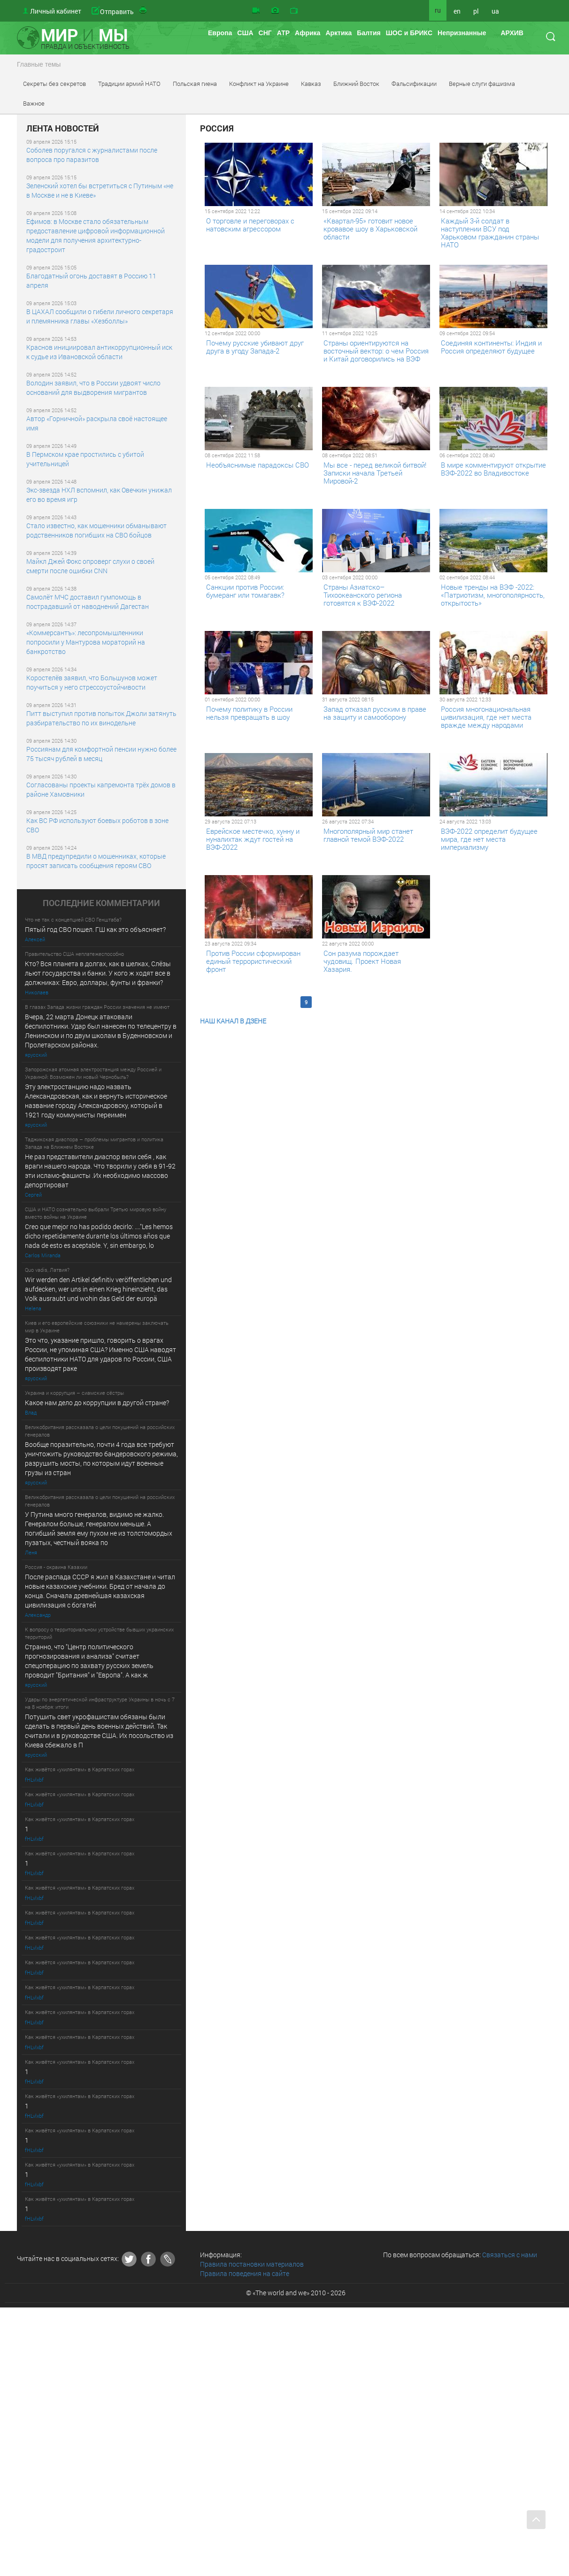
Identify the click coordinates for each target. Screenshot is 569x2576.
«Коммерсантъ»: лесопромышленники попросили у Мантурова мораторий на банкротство (85, 642)
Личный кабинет (55, 11)
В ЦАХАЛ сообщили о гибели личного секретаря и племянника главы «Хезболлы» (99, 316)
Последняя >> (396, 1002)
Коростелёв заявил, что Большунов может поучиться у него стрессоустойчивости (91, 682)
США (245, 33)
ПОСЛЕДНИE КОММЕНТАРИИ (101, 903)
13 (366, 1002)
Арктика (338, 33)
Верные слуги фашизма (482, 83)
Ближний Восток (356, 83)
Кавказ (311, 83)
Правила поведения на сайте (244, 2273)
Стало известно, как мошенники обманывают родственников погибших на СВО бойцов (96, 530)
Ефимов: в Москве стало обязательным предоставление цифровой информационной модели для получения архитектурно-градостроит (95, 235)
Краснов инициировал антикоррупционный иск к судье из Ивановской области (99, 352)
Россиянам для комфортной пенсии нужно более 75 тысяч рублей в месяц (101, 754)
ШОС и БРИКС (409, 33)
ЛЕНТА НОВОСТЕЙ (62, 128)
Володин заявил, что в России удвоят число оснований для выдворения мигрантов (93, 387)
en (457, 11)
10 (320, 1002)
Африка (307, 33)
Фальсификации (414, 83)
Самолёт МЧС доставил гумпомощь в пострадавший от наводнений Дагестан (87, 601)
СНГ (265, 33)
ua (495, 11)
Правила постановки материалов (252, 2264)
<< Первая (219, 1002)
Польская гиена (195, 83)
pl (476, 11)
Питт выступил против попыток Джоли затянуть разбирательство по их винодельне (101, 718)
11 (335, 1002)
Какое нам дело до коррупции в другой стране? (97, 1402)
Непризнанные (462, 33)
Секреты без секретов (54, 83)
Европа (220, 33)
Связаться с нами (509, 2254)
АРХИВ (511, 33)
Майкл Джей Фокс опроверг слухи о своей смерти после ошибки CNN (90, 566)
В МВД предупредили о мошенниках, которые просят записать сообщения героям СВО (96, 861)
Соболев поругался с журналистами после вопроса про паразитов (91, 155)
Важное (34, 103)
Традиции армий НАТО (129, 83)
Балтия (368, 33)
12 (351, 1002)
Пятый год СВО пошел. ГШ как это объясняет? (95, 929)
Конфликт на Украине (259, 83)
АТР (283, 33)
